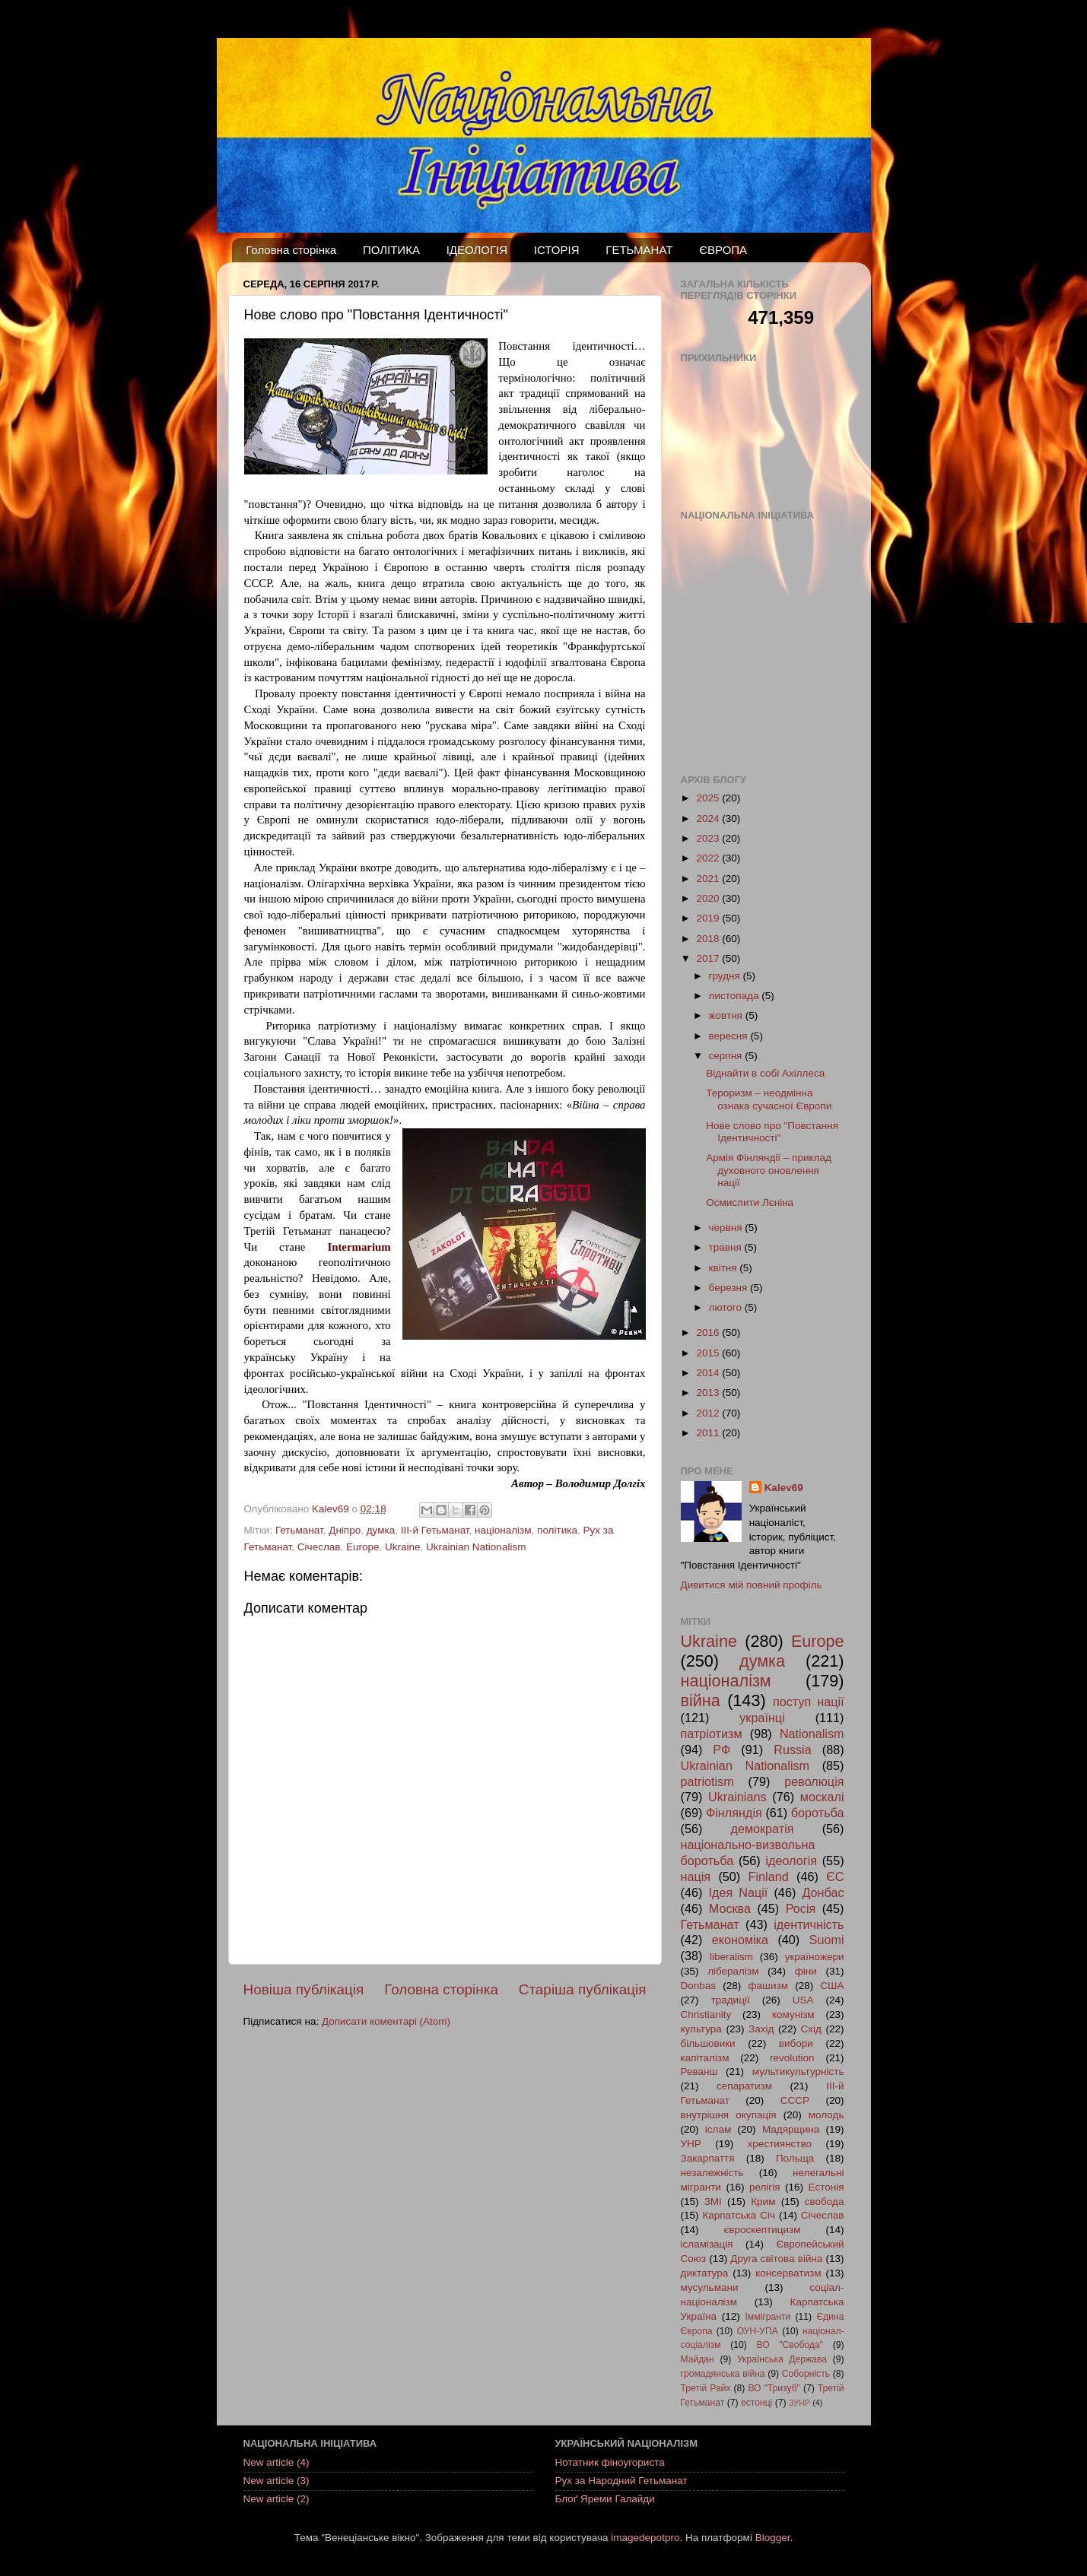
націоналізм (503, 1530)
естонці (756, 2402)
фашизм (767, 1985)
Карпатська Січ (738, 2215)
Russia (792, 1749)
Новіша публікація (303, 1989)
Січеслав (319, 1547)
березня (730, 1287)
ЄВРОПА (723, 249)
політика (557, 1530)
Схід (810, 2029)
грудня (726, 976)
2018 (709, 938)
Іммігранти (768, 2316)
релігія (764, 2187)
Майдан (697, 2359)
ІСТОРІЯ (557, 249)
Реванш (699, 2071)
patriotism (707, 1781)
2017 (709, 958)
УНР (691, 2143)
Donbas (699, 1985)
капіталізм (705, 2058)
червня (727, 1227)
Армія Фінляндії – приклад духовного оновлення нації (768, 1170)
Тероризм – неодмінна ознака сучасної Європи (768, 1099)
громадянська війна (723, 2373)
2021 (709, 878)
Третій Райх (706, 2388)
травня (727, 1247)
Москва (730, 1908)
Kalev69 (783, 1487)
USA (803, 2000)
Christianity (706, 2014)
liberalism (731, 1956)
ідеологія (791, 1860)
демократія (761, 1828)
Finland (769, 1876)
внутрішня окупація (729, 2115)
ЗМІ (713, 2201)
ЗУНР (799, 2402)
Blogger (772, 2537)
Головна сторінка (291, 249)
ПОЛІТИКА (391, 249)
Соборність (806, 2373)
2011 (709, 1433)
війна (700, 1700)
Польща (795, 2158)
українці (762, 1717)
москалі (822, 1797)
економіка (740, 1939)
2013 (709, 1392)
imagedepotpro (645, 2537)
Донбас (823, 1892)
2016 (709, 1332)
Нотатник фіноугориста (610, 2462)
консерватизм (788, 2273)
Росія (801, 1908)
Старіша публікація (583, 1989)
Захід (761, 2029)
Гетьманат (299, 1530)
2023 (709, 838)
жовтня (727, 1015)
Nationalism (812, 1733)
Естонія (826, 2187)
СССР (794, 2100)
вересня (730, 1036)
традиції (730, 2000)
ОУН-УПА (757, 2331)
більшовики (708, 2043)
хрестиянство (780, 2143)
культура (701, 2029)
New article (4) (276, 2462)
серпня (727, 1055)
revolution (792, 2058)
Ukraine (403, 1547)
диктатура (705, 2273)
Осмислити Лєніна (749, 1202)
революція (814, 1781)
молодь (826, 2115)
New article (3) (276, 2480)
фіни (806, 1971)
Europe (363, 1547)
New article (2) (276, 2499)
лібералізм (732, 1971)
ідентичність (809, 1924)
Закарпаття (708, 2158)
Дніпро (345, 1530)
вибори (796, 2043)
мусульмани (710, 2287)
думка (381, 1530)
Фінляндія (734, 1812)
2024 (709, 818)
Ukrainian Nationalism (476, 1547)
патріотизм (711, 1733)
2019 (709, 918)
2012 (709, 1413)
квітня (724, 1268)
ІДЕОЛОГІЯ (477, 249)
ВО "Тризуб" (774, 2388)
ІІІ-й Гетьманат (435, 1530)
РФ (721, 1749)
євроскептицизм (761, 2229)
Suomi (826, 1939)
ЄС (835, 1876)
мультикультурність (798, 2071)
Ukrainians (737, 1797)
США (832, 1985)
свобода (824, 2201)
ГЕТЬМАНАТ (638, 249)
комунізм (793, 2014)
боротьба (817, 1812)
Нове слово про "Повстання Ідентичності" (772, 1132)
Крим (763, 2201)
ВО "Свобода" (789, 2345)
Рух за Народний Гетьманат (621, 2480)
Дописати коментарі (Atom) (386, 2021)
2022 (709, 858)
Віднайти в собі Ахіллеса (765, 1073)
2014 (709, 1372)
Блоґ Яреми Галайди (605, 2499)
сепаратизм (744, 2086)
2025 (709, 798)
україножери (814, 1956)
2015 (709, 1353)
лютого (727, 1307)
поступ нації (808, 1701)
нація (696, 1876)
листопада (735, 995)
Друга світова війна (776, 2258)
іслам (718, 2129)
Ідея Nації (738, 1892)
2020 (709, 898)
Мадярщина (790, 2129)
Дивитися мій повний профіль (751, 1585)
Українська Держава (782, 2359)
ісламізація (707, 2244)
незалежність (712, 2172)
